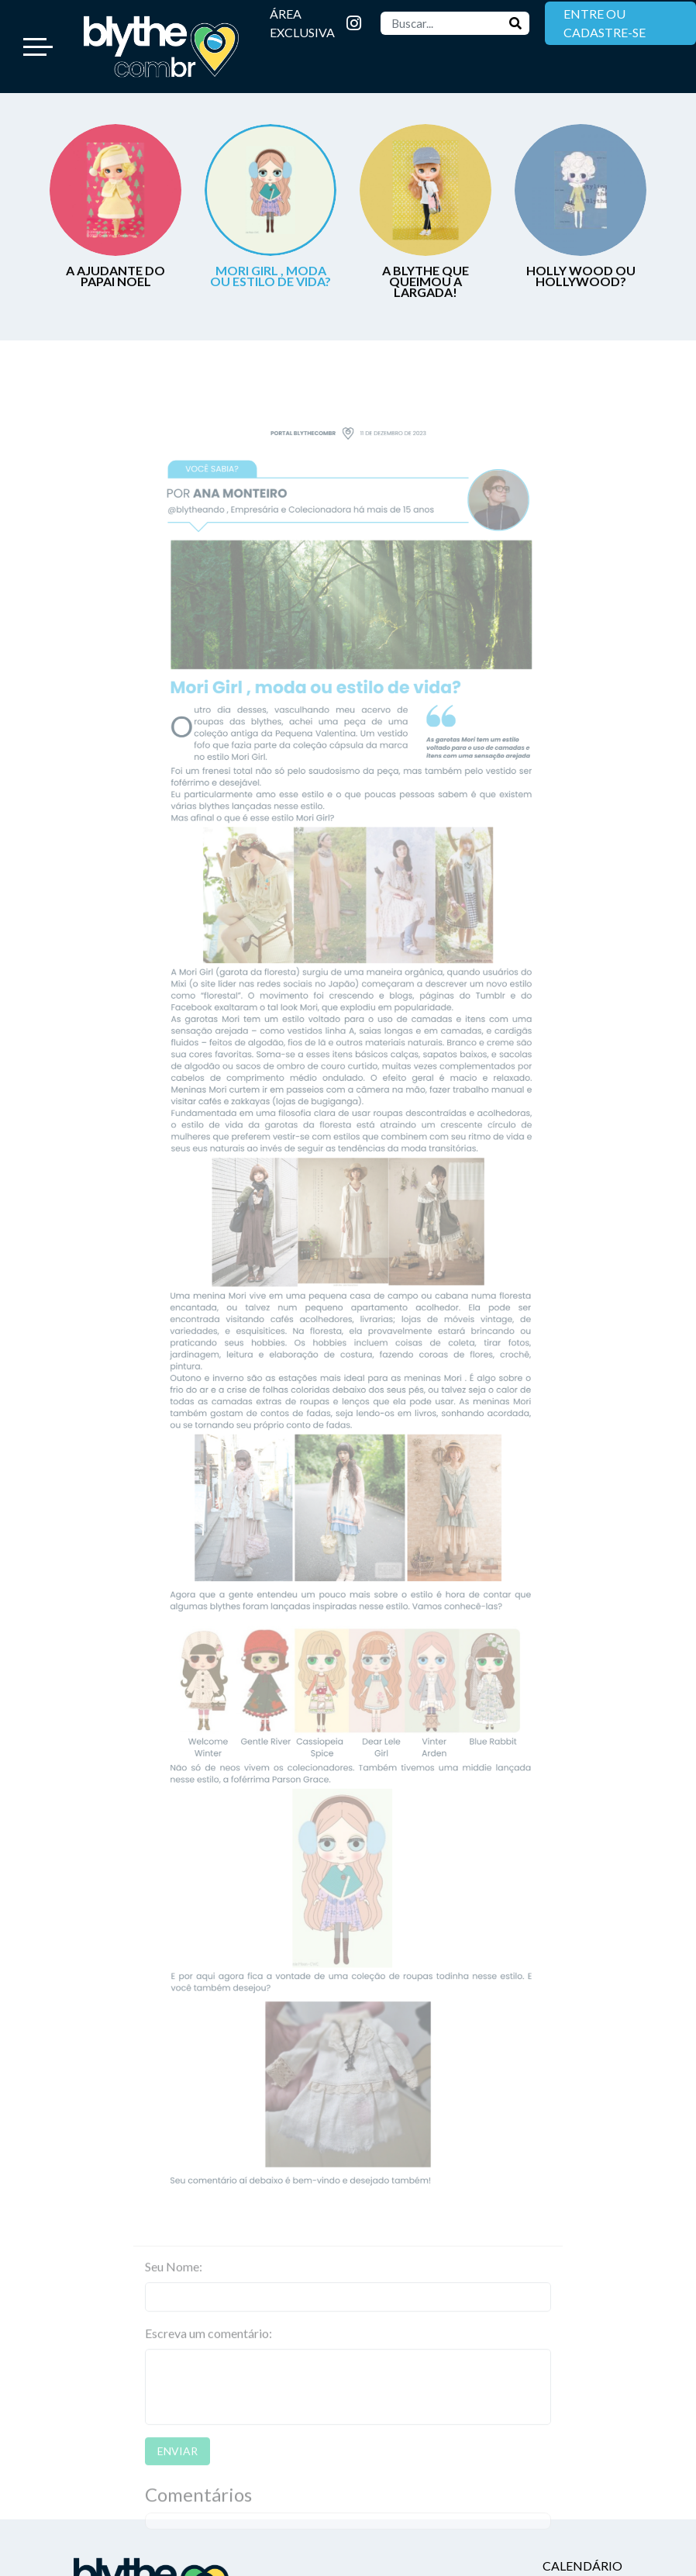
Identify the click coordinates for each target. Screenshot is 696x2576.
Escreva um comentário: (208, 2354)
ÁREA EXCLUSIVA (302, 23)
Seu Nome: (173, 2288)
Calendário (582, 2565)
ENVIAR (177, 2472)
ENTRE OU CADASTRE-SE (604, 23)
